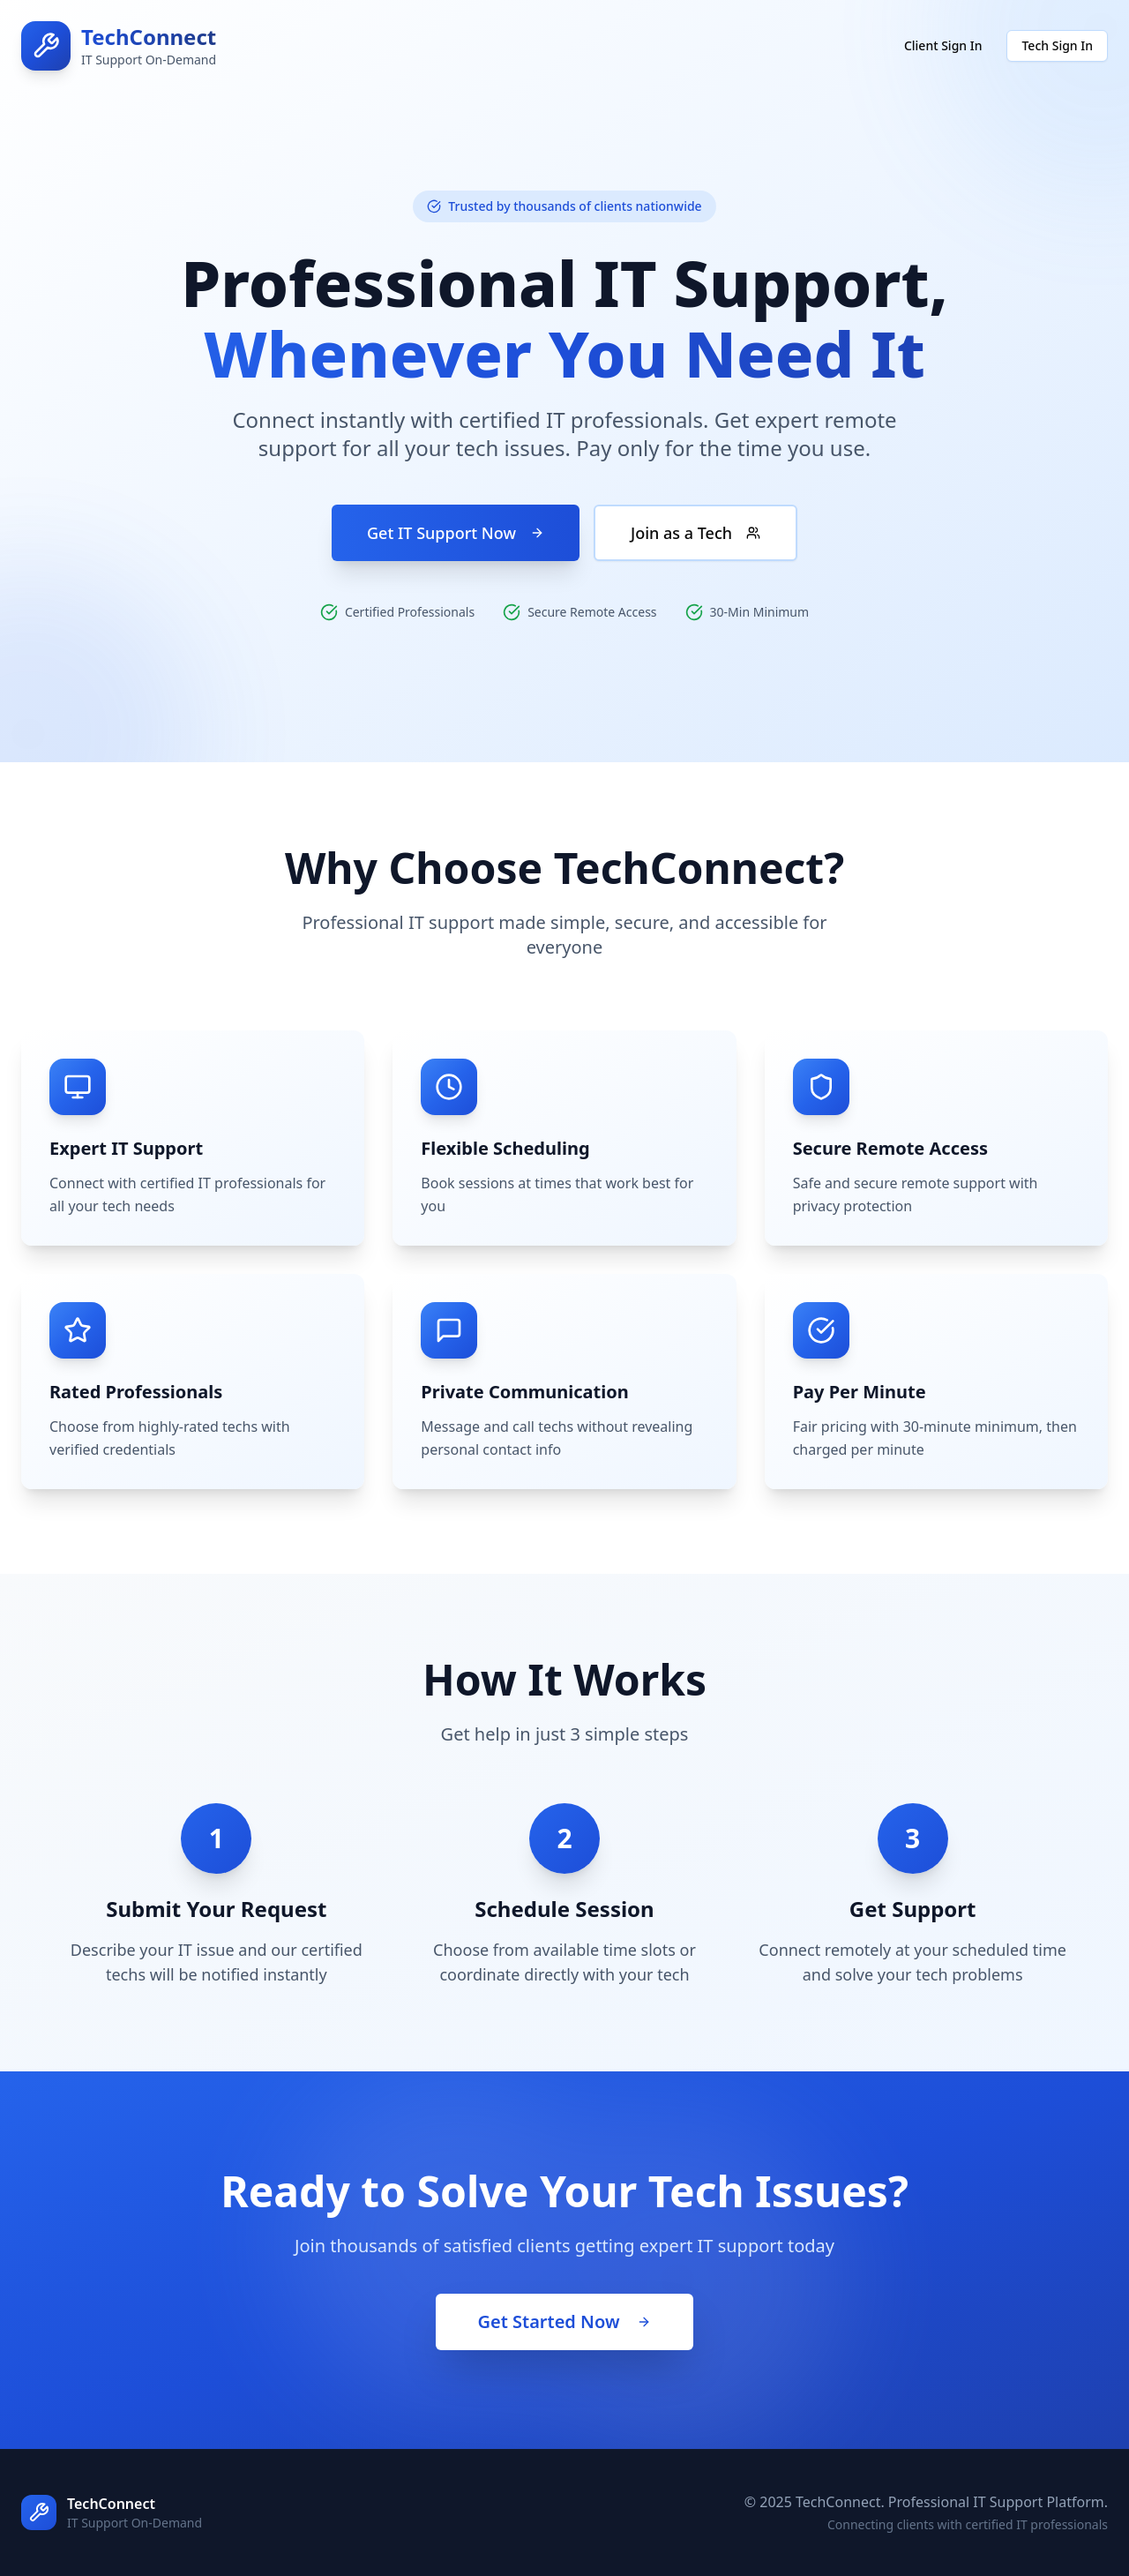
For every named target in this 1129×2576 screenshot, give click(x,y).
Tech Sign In (1057, 45)
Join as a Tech (695, 532)
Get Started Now (565, 2321)
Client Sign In (943, 45)
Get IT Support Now (455, 532)
